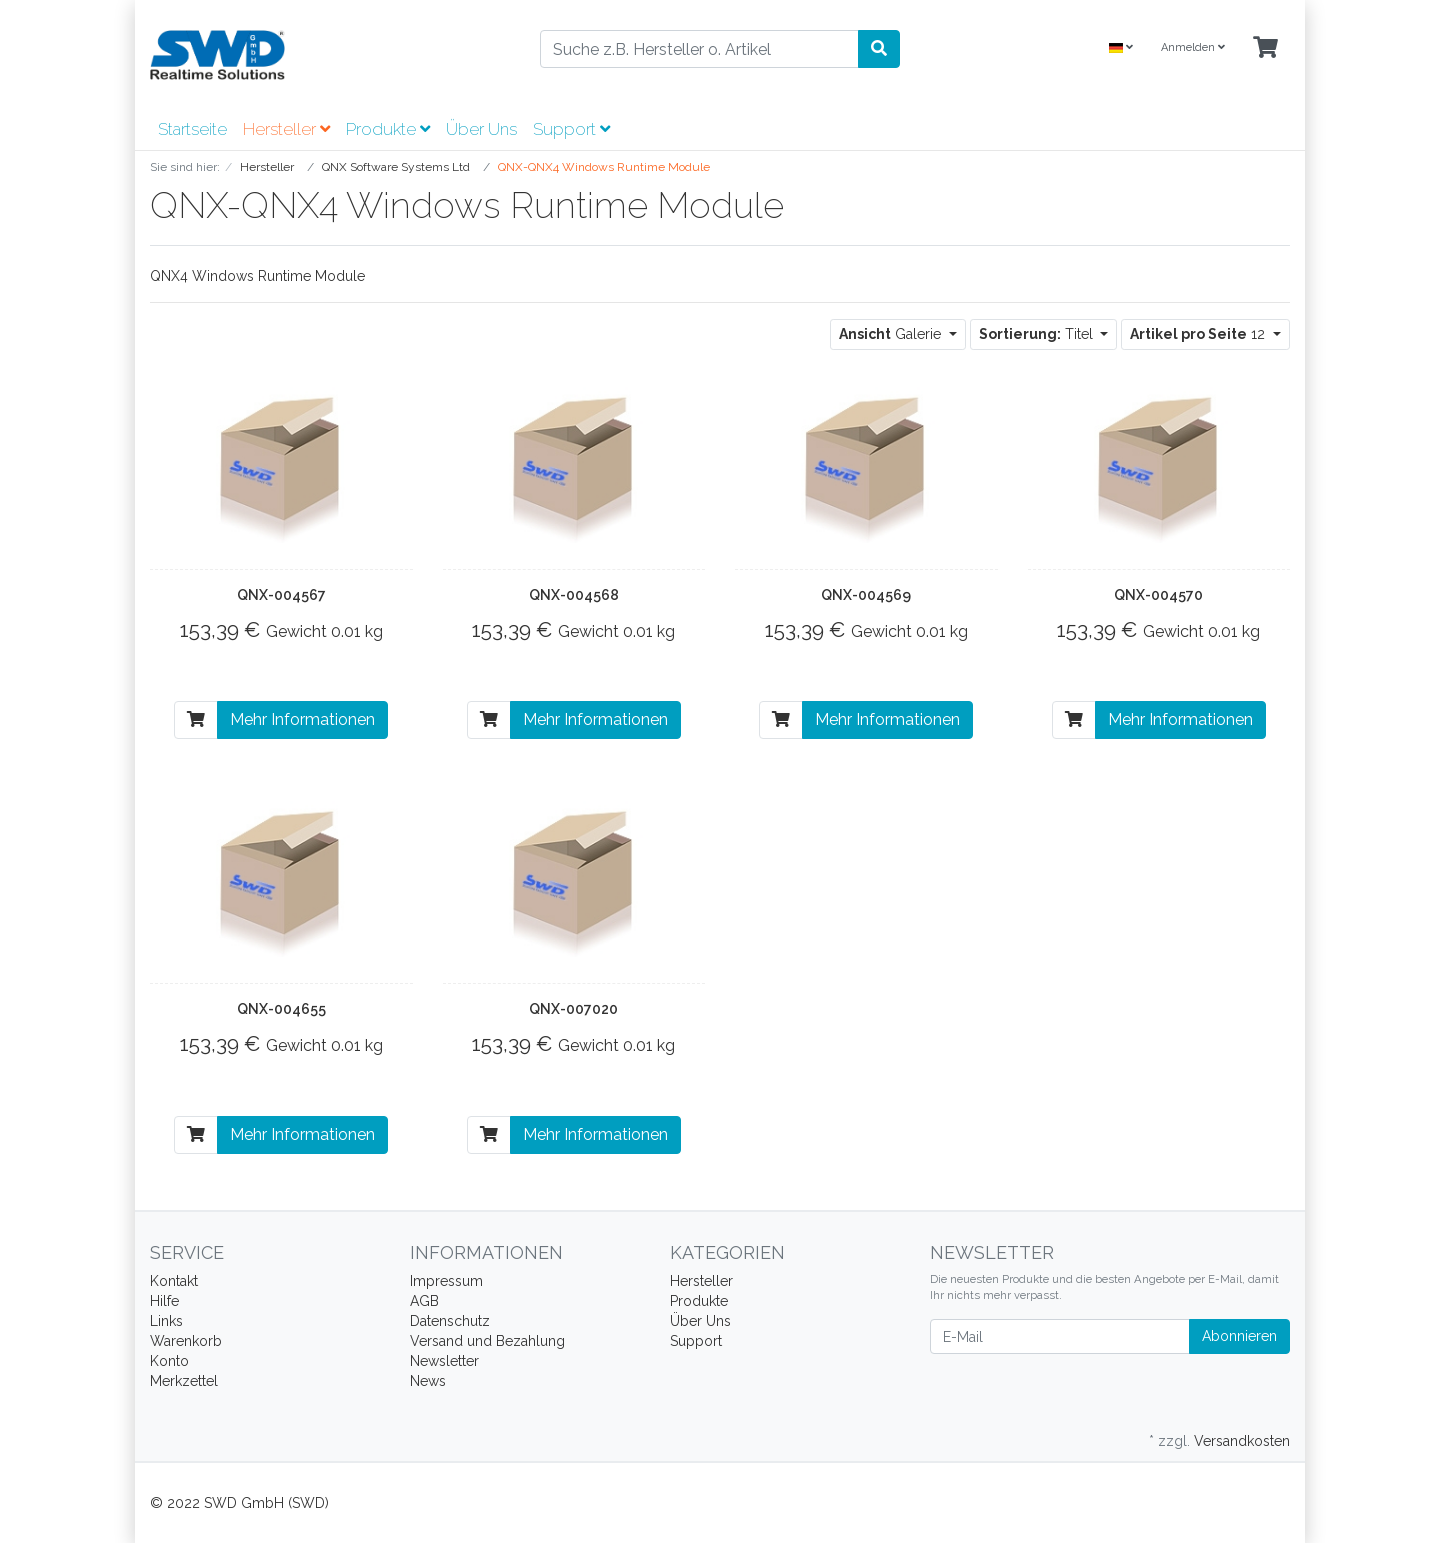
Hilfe (164, 1301)
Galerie (892, 334)
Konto (169, 1361)
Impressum (446, 1281)
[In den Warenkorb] (196, 720)
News (428, 1381)
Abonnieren (1239, 1336)
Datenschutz (450, 1321)
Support (571, 129)
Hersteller (286, 129)
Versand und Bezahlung (487, 1341)
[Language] (1121, 48)
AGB (424, 1301)
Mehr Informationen (302, 719)
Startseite (192, 129)
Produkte (388, 129)
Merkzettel (184, 1381)
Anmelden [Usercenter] (1193, 47)
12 (1199, 334)
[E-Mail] (1060, 1336)
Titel (1038, 334)
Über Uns (481, 129)
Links (166, 1321)
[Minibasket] (1265, 48)
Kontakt (174, 1281)
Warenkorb (186, 1341)
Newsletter (444, 1361)
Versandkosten (1242, 1441)
